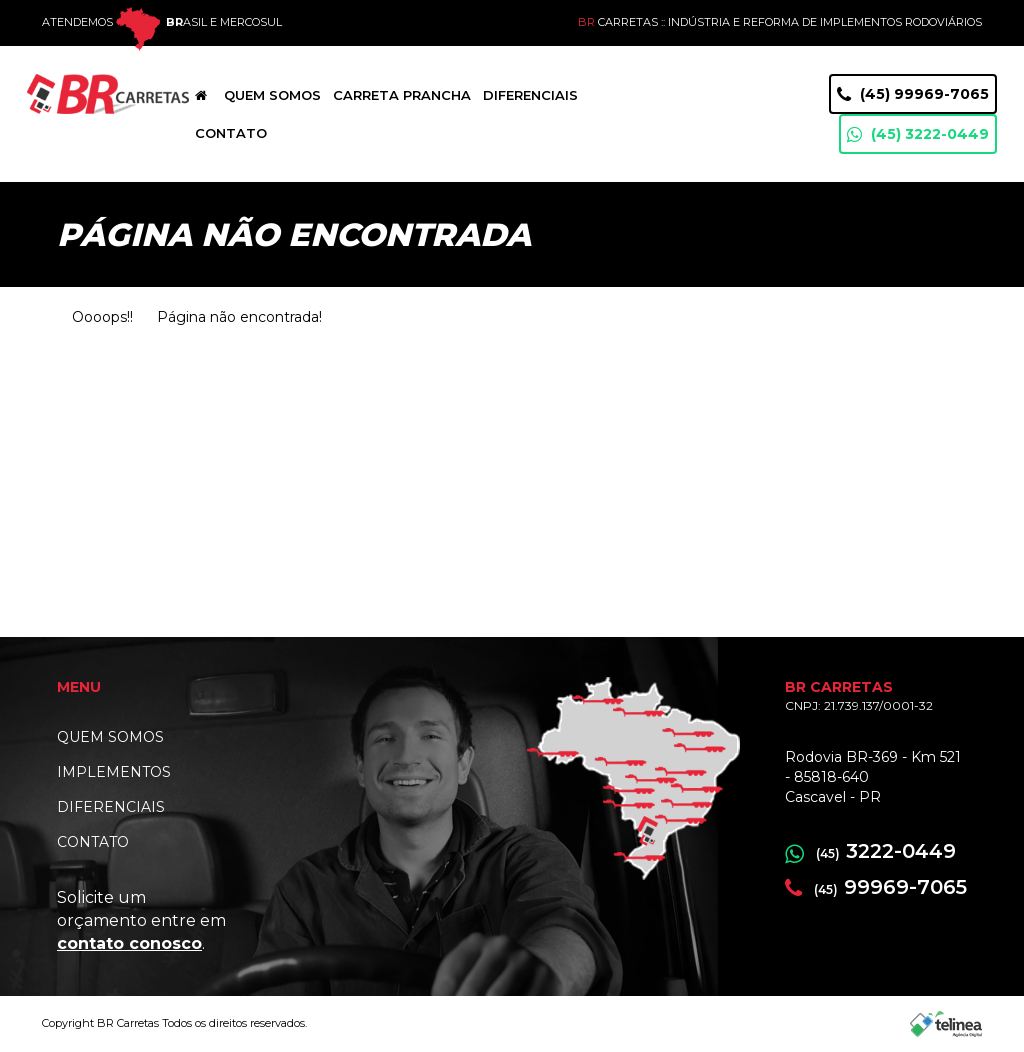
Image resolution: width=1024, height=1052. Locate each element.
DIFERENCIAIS (111, 807)
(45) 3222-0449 (918, 134)
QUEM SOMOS (110, 737)
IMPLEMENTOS (114, 772)
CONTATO (93, 842)
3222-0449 (870, 851)
